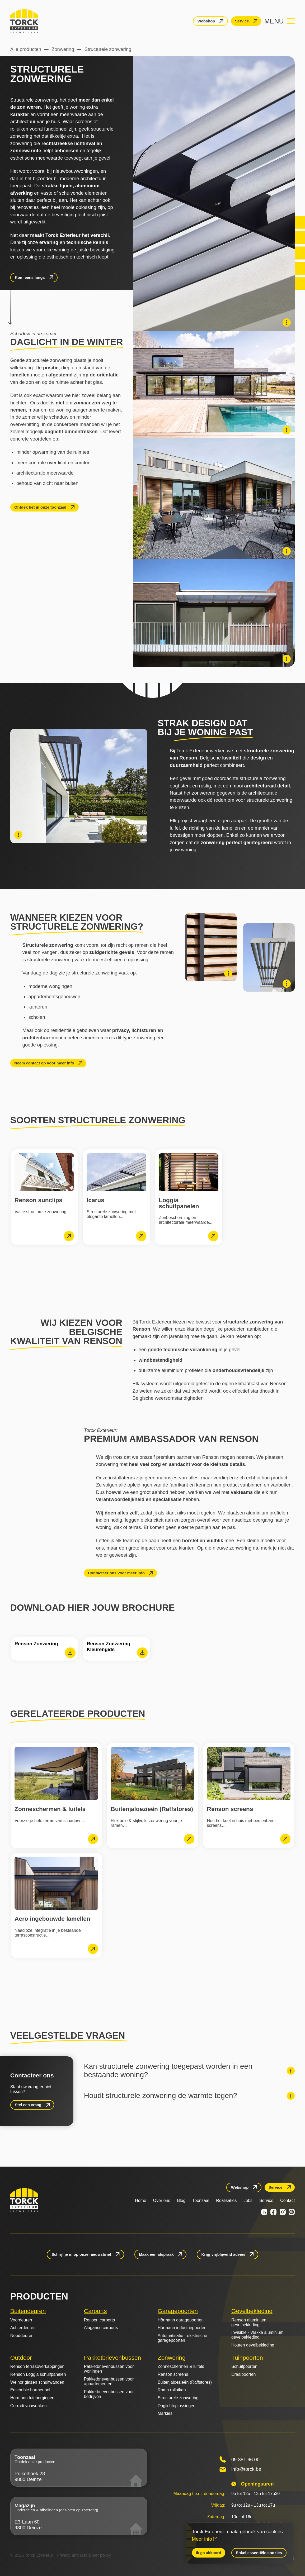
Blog (181, 2200)
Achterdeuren (23, 2327)
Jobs (247, 2200)
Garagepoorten (178, 2311)
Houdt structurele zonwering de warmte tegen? (160, 2095)
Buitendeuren (28, 2311)
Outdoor (21, 2357)
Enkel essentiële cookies (259, 2553)
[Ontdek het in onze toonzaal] (44, 507)
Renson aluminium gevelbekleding (248, 2322)
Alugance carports (101, 2327)
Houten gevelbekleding (252, 2345)
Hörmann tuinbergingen (32, 2398)
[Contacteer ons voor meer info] (120, 1573)
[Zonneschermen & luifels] (56, 1795)
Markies (165, 2413)
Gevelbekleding (252, 2311)
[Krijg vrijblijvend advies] (227, 2254)
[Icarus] (116, 1197)
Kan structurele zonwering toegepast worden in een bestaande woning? (168, 2070)
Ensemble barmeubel (30, 2390)
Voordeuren (21, 2320)
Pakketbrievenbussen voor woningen (109, 2368)
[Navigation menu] (279, 21)
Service (266, 2200)
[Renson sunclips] (44, 1197)
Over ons (161, 2200)
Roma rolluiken (172, 2390)
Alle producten (25, 49)
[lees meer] (69, 1236)
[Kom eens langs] (34, 277)
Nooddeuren (22, 2335)
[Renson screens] (249, 1795)
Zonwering (62, 49)
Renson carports (99, 2320)
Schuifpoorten (244, 2366)
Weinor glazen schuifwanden (37, 2382)
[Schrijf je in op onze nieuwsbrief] (85, 2254)
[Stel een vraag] (32, 2105)
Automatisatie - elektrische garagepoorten (182, 2338)
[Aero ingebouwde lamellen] (56, 1905)
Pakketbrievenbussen (112, 2357)
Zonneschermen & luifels (181, 2366)
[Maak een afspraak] (160, 2254)
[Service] (246, 21)
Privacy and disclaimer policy (84, 2555)
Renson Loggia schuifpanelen (38, 2374)
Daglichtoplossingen (176, 2405)
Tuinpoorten (247, 2357)
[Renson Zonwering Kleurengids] (116, 1649)
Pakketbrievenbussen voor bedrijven (109, 2394)
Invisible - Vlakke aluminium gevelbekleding (257, 2334)
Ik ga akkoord (208, 2553)
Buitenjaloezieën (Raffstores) (185, 2382)
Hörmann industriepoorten (182, 2327)
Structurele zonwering (178, 2398)
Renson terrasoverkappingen (37, 2366)
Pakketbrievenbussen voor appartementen (109, 2381)
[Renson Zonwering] (44, 1649)
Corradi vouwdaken (28, 2405)
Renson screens (173, 2374)
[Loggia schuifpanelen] (188, 1197)
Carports (95, 2311)
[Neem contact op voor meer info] (48, 1063)
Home (140, 2200)
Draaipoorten (243, 2374)
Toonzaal (200, 2200)
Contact (287, 2200)
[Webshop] (210, 21)
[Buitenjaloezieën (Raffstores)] (152, 1795)
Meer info (202, 2539)
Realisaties (226, 2200)
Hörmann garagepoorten (181, 2320)
